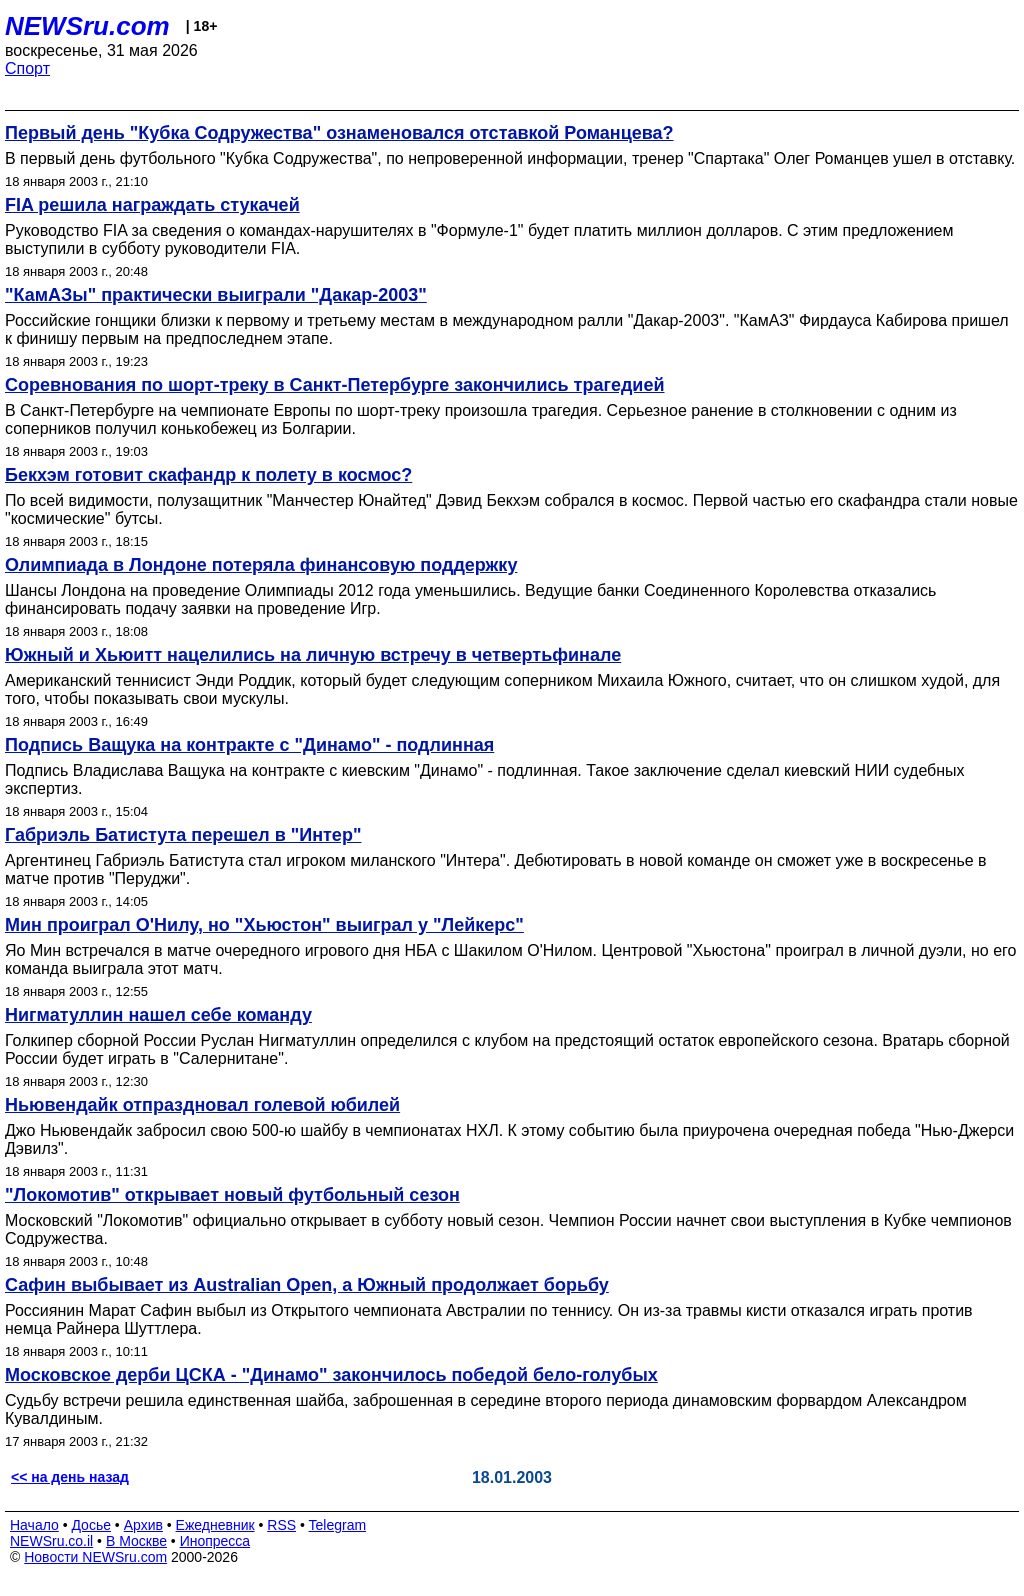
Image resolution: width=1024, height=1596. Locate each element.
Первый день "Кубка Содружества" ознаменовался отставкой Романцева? (339, 133)
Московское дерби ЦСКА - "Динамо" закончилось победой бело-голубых (331, 1375)
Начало (34, 1525)
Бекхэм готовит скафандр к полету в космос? (208, 475)
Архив (143, 1525)
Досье (91, 1525)
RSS (281, 1525)
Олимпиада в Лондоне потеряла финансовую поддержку (261, 565)
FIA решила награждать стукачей (152, 205)
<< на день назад (70, 1477)
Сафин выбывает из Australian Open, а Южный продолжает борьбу (307, 1285)
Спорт (27, 68)
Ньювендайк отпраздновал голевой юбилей (202, 1105)
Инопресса (215, 1541)
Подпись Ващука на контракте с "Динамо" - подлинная (249, 745)
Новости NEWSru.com (95, 1557)
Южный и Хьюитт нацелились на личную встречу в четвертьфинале (313, 655)
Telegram (338, 1525)
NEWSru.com (87, 26)
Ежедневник (215, 1525)
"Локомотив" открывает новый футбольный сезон (232, 1195)
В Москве (136, 1541)
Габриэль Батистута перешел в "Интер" (183, 835)
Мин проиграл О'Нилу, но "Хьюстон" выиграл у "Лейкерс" (264, 925)
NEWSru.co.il (51, 1541)
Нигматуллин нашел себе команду (158, 1015)
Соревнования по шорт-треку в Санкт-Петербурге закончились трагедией (335, 385)
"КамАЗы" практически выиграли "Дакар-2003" (216, 295)
